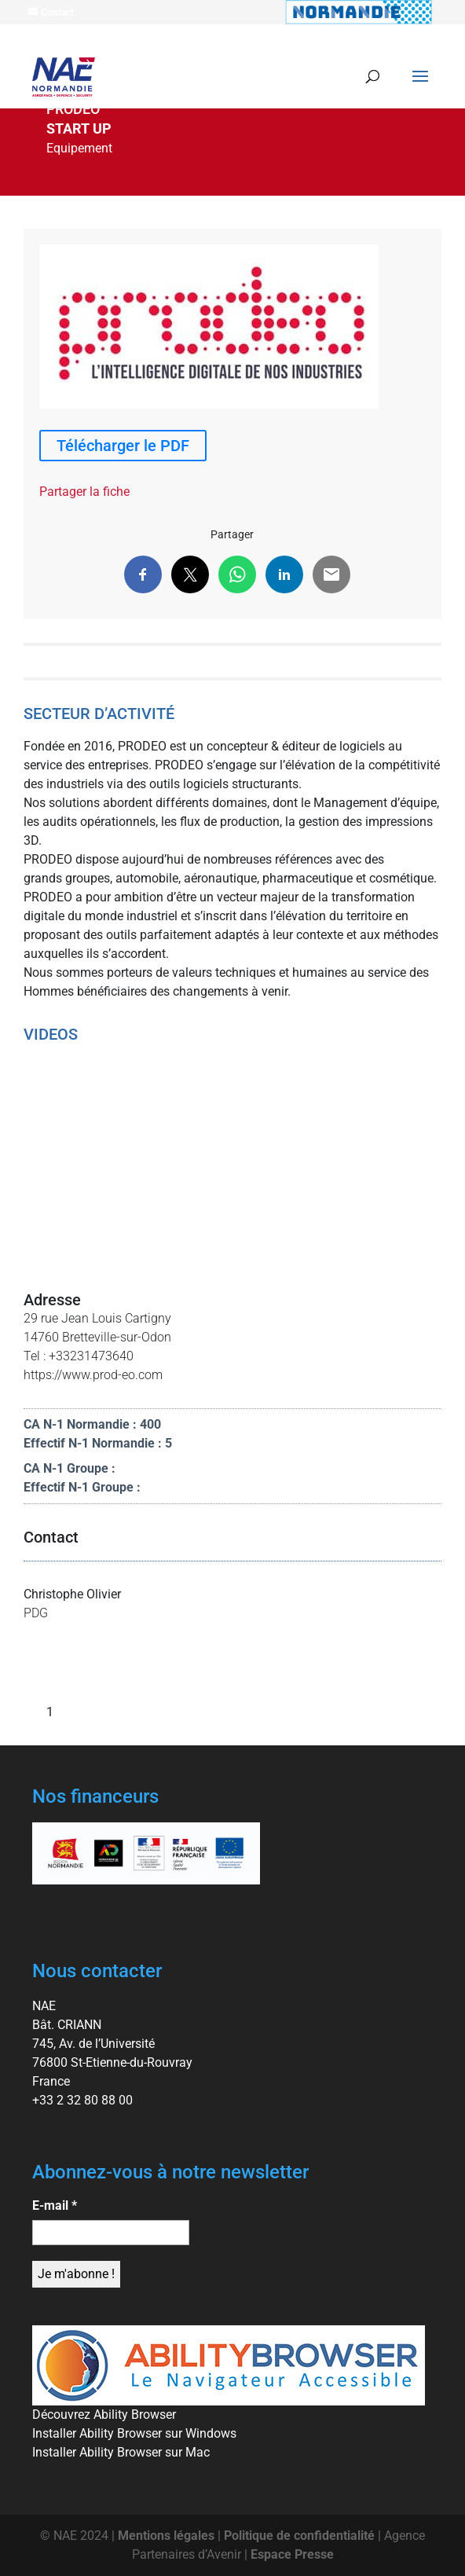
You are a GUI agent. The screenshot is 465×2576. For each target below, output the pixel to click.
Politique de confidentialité (299, 2535)
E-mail (54, 2205)
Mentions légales (166, 2535)
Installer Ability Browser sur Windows (134, 2433)
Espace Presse (292, 2554)
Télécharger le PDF (123, 445)
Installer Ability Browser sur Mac (121, 2452)
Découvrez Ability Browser (104, 2414)
